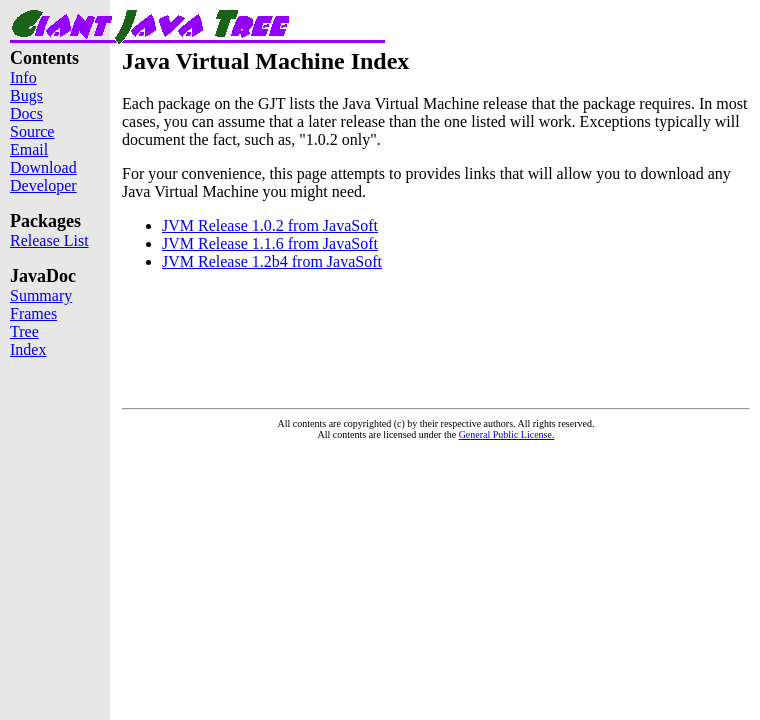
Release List (49, 240)
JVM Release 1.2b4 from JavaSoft (272, 261)
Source (32, 131)
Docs (26, 113)
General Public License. (507, 434)
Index (28, 349)
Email (29, 149)
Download (43, 167)
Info (23, 77)
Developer (43, 185)
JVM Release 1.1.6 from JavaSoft (270, 243)
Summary (41, 295)
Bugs (26, 95)
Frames (33, 313)
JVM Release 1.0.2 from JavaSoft (270, 225)
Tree (24, 331)
